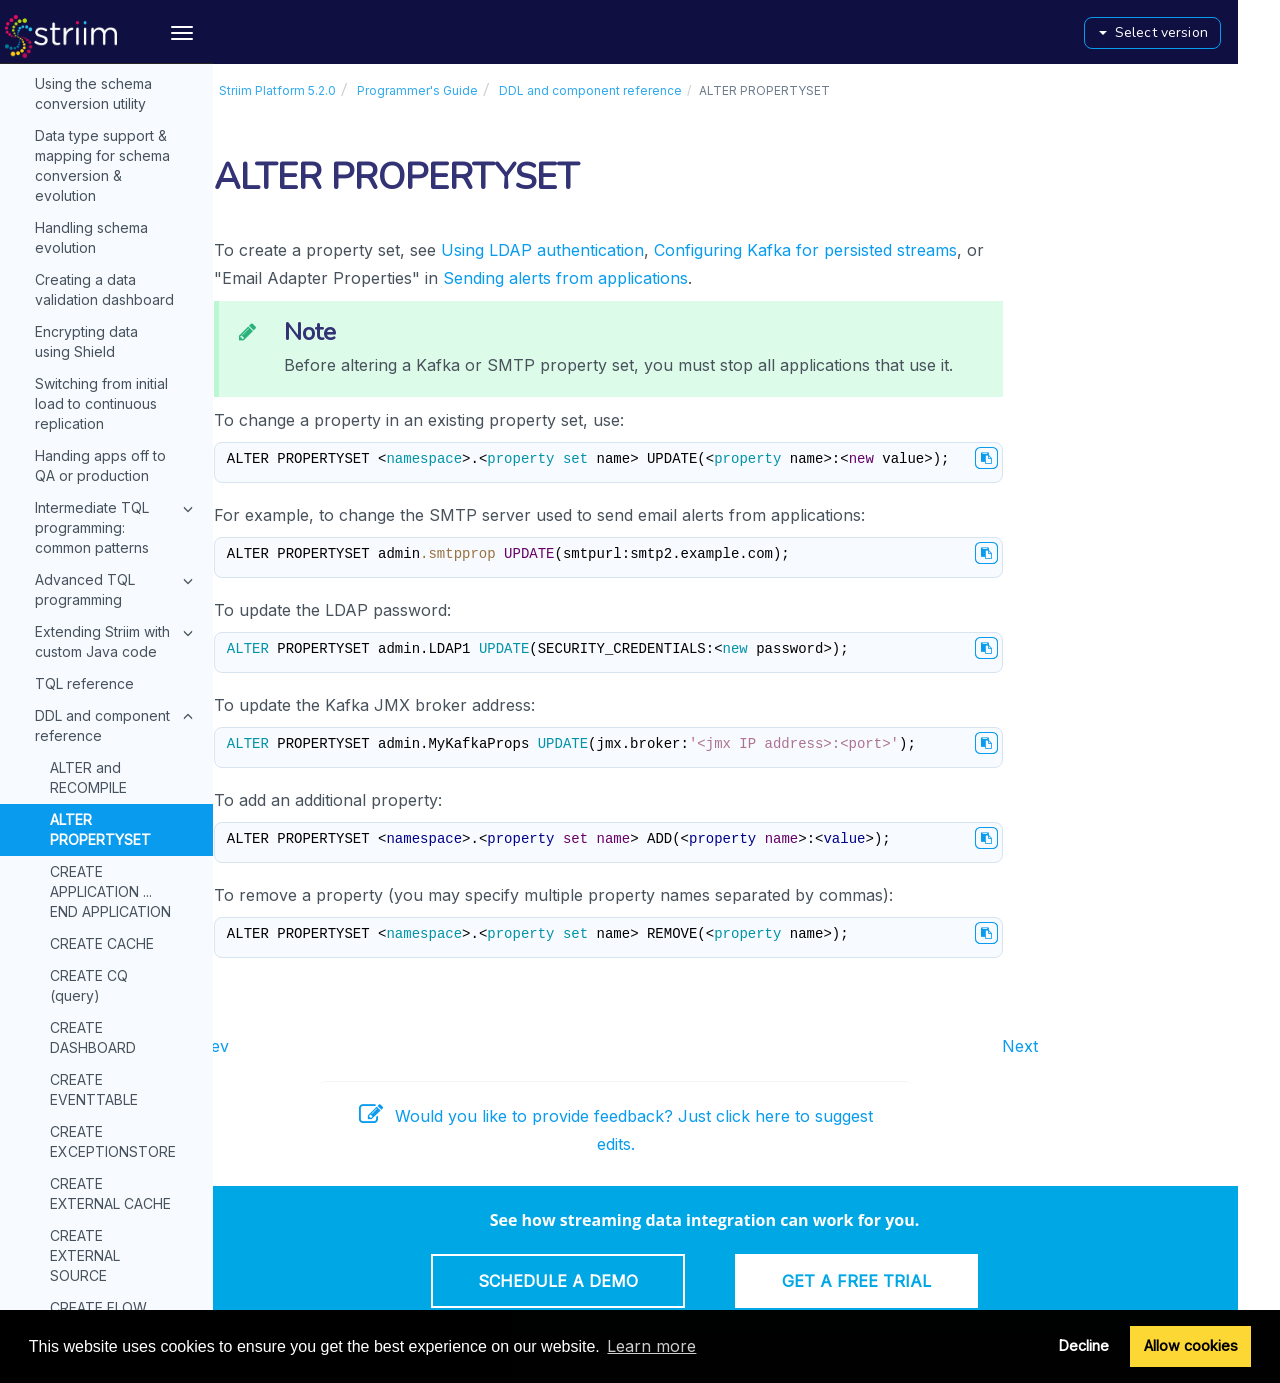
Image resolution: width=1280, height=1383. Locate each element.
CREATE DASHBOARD (93, 297)
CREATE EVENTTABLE (94, 349)
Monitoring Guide (109, 1225)
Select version (1195, 32)
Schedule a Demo (600, 1281)
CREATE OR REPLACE (88, 629)
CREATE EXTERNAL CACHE (110, 453)
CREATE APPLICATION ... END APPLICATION (110, 151)
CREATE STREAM (107, 819)
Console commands (85, 1307)
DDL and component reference (632, 90)
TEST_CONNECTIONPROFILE (131, 1147)
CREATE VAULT (100, 967)
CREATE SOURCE (107, 787)
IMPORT (77, 1115)
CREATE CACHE (102, 203)
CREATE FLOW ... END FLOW (105, 577)
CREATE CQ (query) (89, 245)
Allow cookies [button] (1191, 1345)
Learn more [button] (651, 1346)
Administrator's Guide (109, 1184)
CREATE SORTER (106, 755)
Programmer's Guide (459, 90)
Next (1062, 1046)
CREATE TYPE (96, 935)
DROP (69, 1083)
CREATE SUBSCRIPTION (101, 861)
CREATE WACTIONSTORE (106, 1009)
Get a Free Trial (898, 1281)
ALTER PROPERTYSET (100, 89)
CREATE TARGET (106, 903)
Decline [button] (1084, 1345)
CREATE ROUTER (107, 723)
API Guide (52, 1266)
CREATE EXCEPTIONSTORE (113, 401)
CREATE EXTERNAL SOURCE (85, 515)
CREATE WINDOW (109, 1051)
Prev (253, 1046)
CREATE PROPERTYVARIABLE (118, 681)
